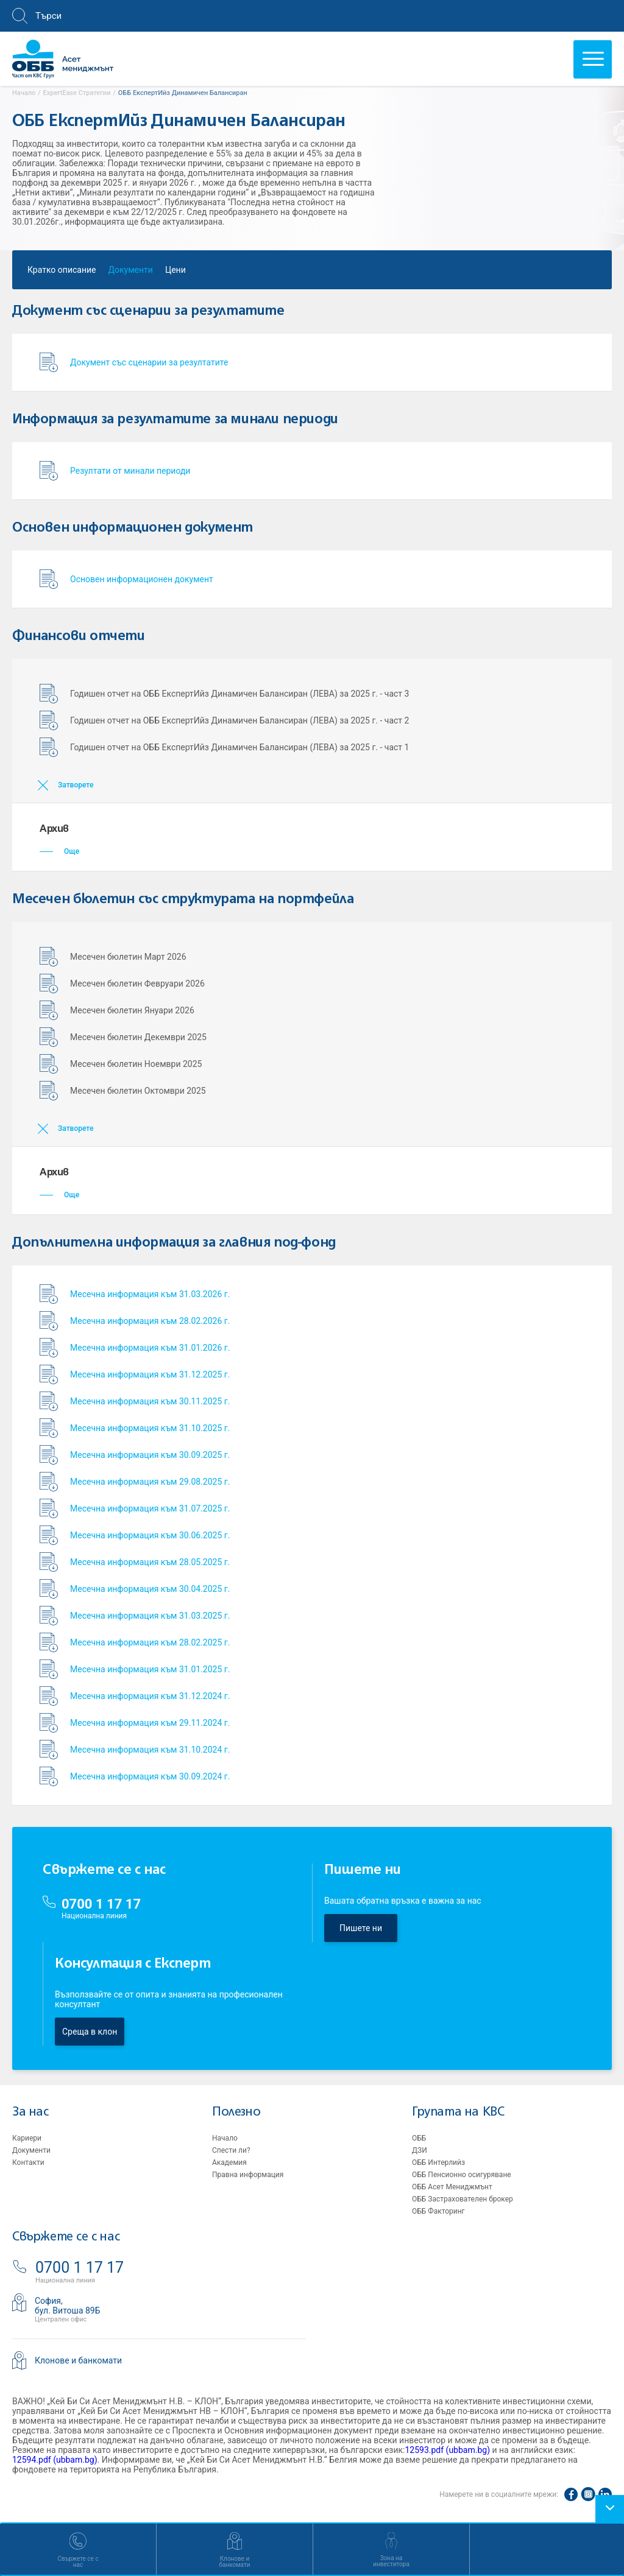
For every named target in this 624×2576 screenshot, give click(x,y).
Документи (130, 273)
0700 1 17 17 (101, 1904)
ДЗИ (419, 2150)
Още (59, 851)
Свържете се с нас (65, 2237)
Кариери (26, 2138)
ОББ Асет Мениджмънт (452, 2187)
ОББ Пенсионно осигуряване (461, 2174)
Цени (175, 273)
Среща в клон (89, 2031)
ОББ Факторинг (438, 2211)
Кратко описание (61, 273)
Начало (225, 2138)
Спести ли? (231, 2150)
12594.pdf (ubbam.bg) (55, 2460)
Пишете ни (360, 1928)
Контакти (28, 2162)
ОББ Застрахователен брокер (462, 2199)
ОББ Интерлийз (438, 2162)
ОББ (419, 2138)
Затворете (75, 785)
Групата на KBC (458, 2112)
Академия (229, 2162)
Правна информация (247, 2174)
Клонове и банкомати (78, 2360)
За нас (30, 2112)
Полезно (236, 2112)
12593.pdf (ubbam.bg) (447, 2450)
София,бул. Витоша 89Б (68, 2305)
